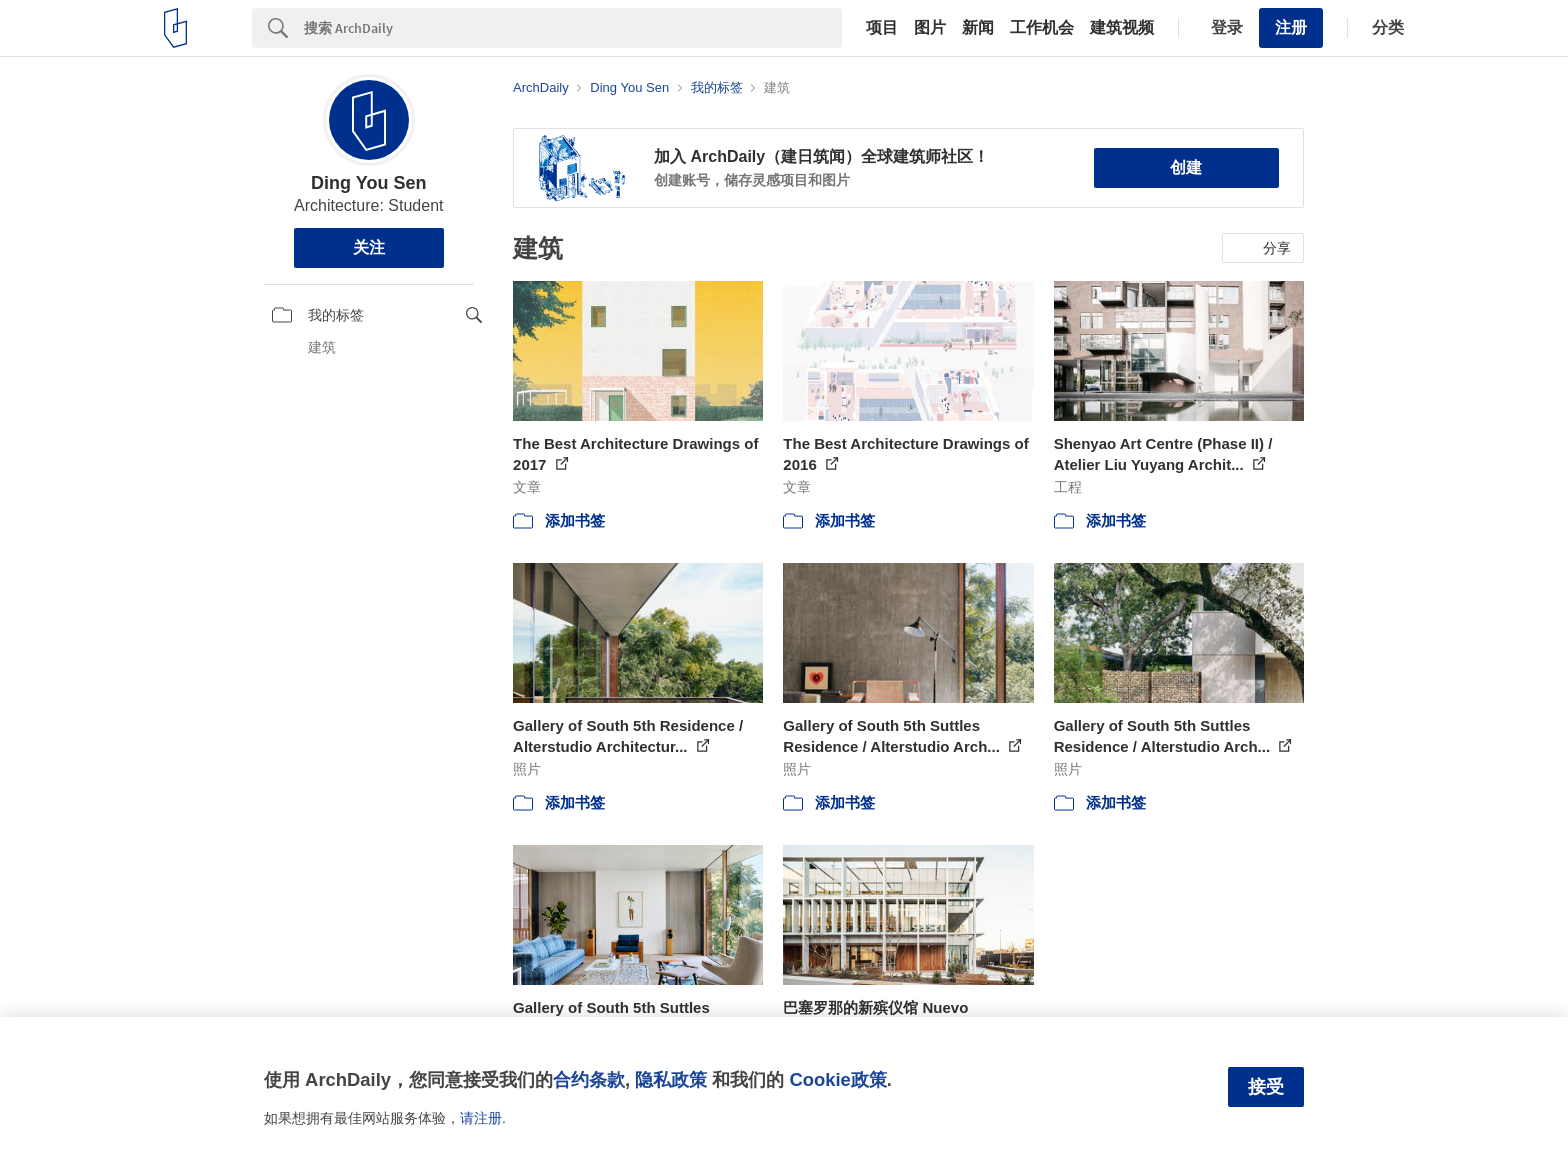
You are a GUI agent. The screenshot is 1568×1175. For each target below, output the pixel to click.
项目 (882, 28)
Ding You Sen (368, 183)
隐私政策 (671, 1079)
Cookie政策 (837, 1079)
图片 (930, 28)
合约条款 (589, 1079)
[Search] (573, 28)
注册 (1291, 27)
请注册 (481, 1118)
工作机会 (1042, 28)
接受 (1266, 1087)
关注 (369, 247)
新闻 (978, 28)
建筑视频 (1122, 28)
